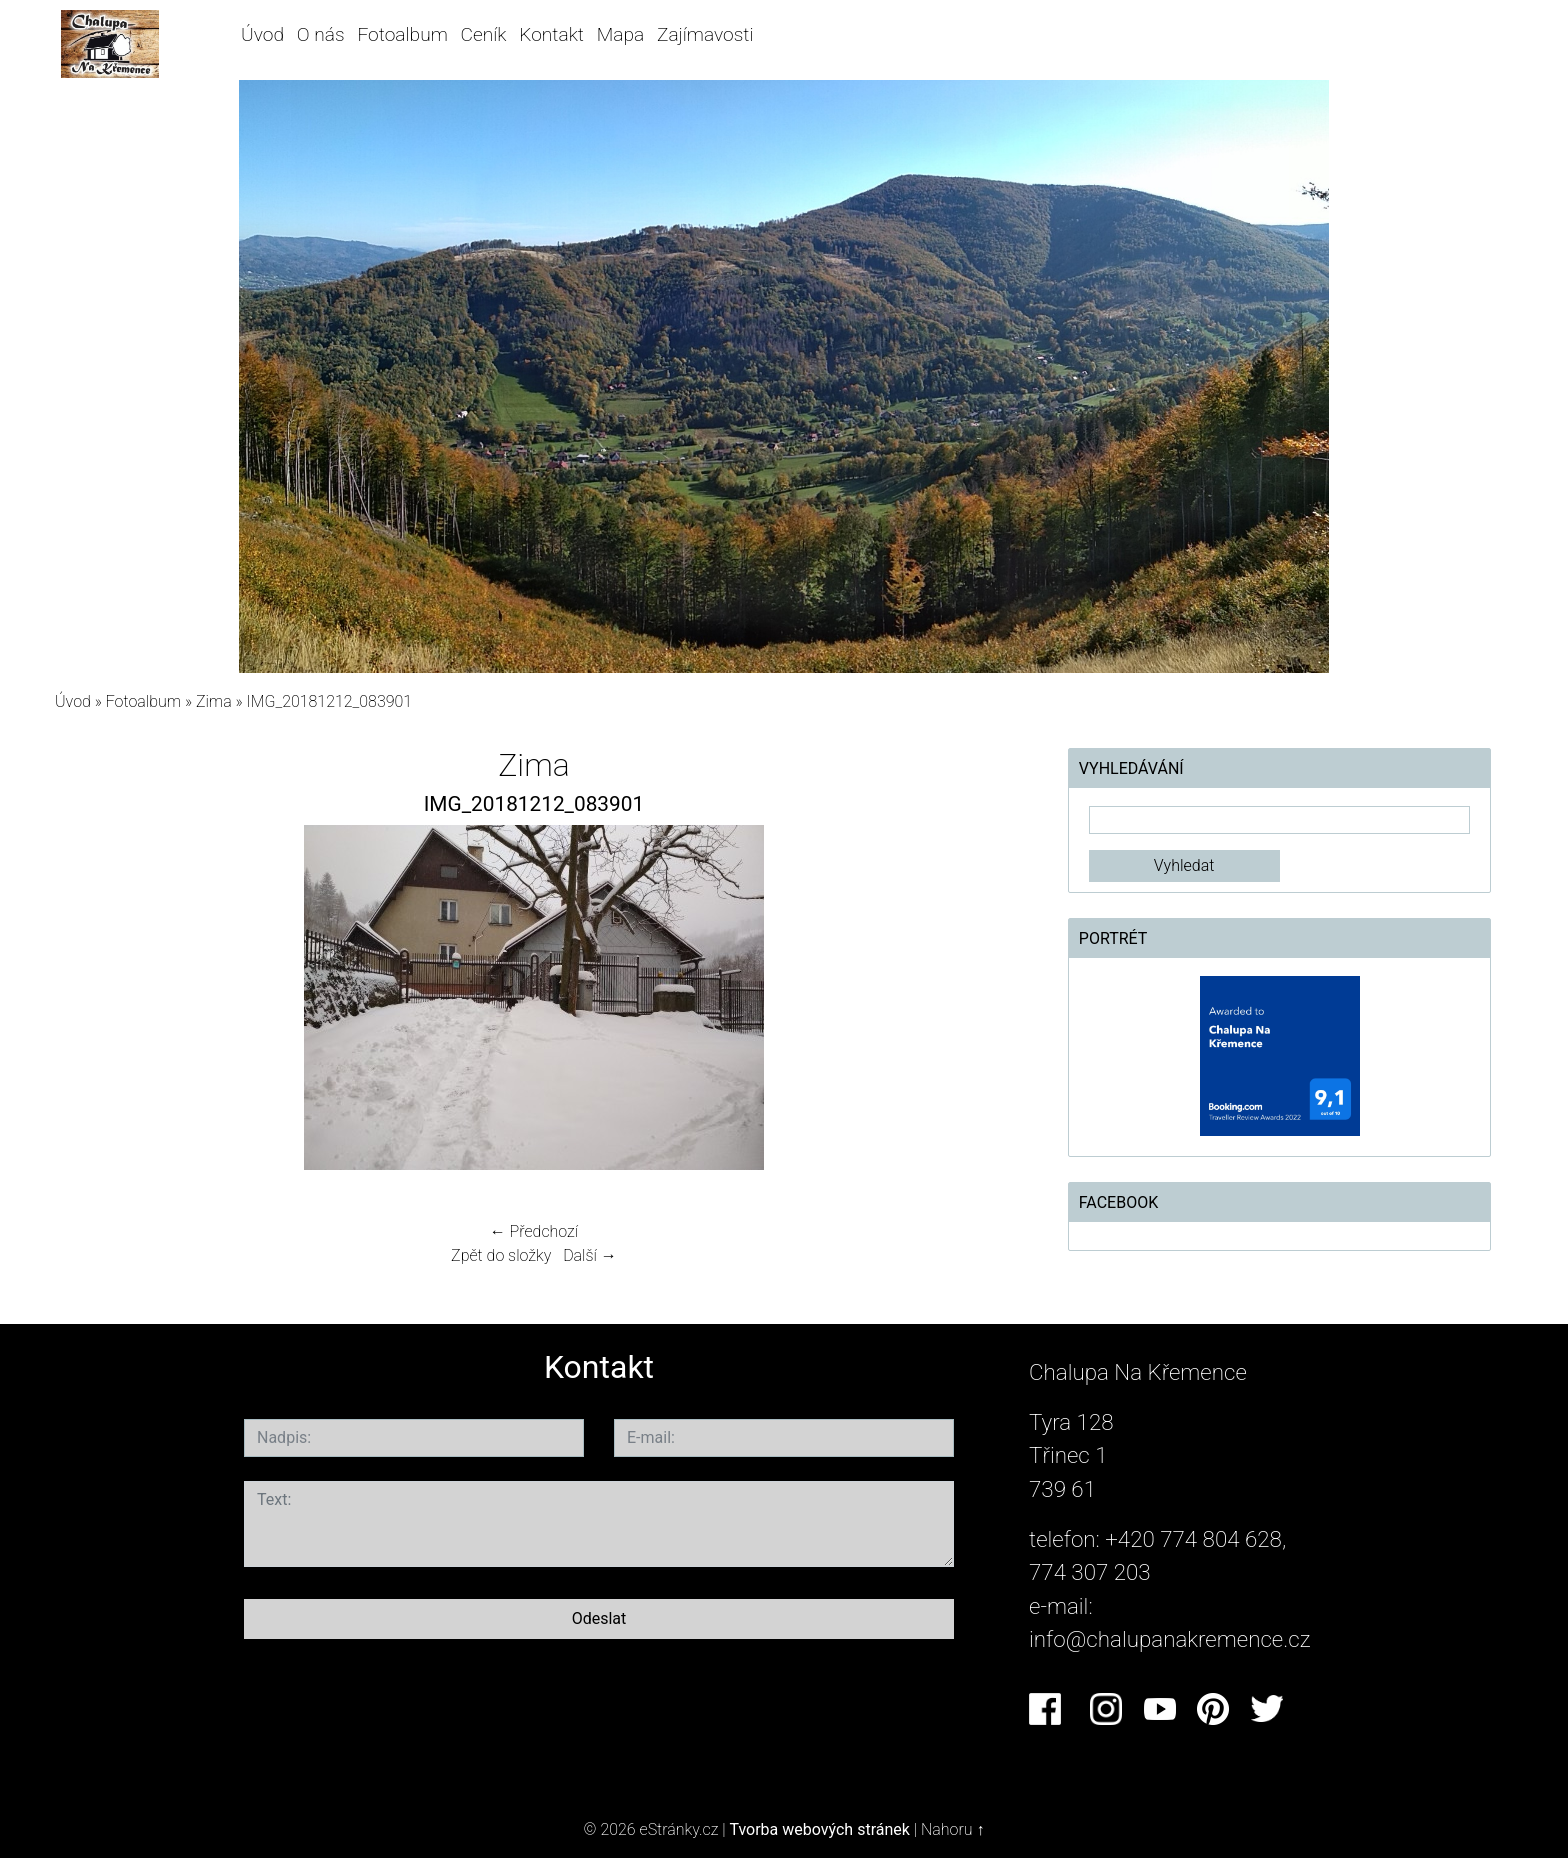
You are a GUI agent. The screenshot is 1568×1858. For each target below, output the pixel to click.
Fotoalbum (402, 34)
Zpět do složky (501, 1255)
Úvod (262, 34)
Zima (214, 701)
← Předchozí (534, 1231)
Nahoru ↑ (952, 1829)
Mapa (620, 34)
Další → (590, 1255)
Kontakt (551, 34)
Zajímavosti (705, 34)
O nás (321, 34)
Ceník (484, 34)
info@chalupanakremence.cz (1169, 1639)
